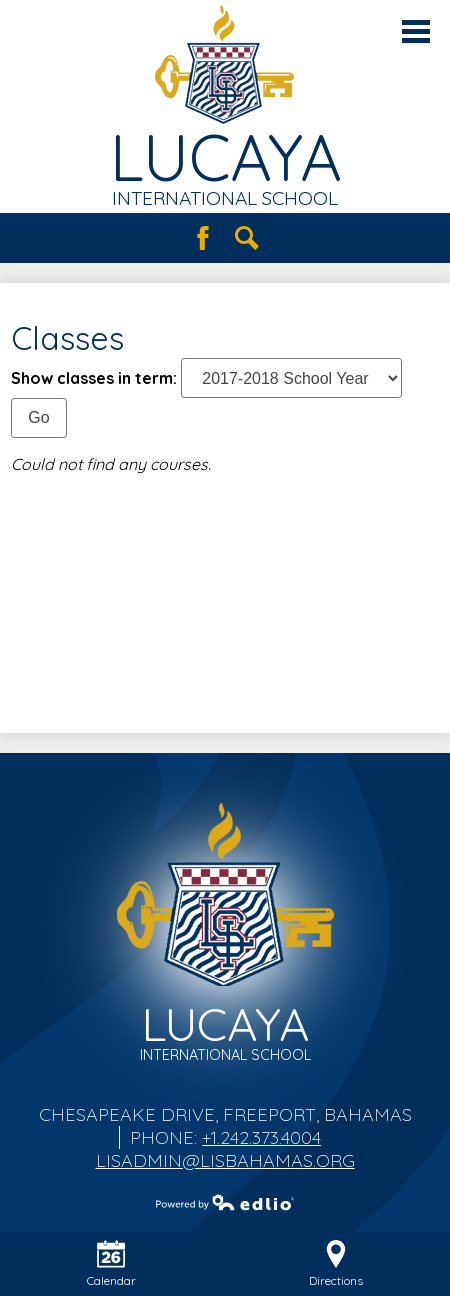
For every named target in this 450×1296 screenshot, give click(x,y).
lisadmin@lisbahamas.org (225, 1160)
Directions (336, 1264)
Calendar (111, 1264)
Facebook (203, 238)
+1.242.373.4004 (261, 1137)
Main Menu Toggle (416, 31)
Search (247, 238)
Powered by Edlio (225, 1202)
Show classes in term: (94, 378)
